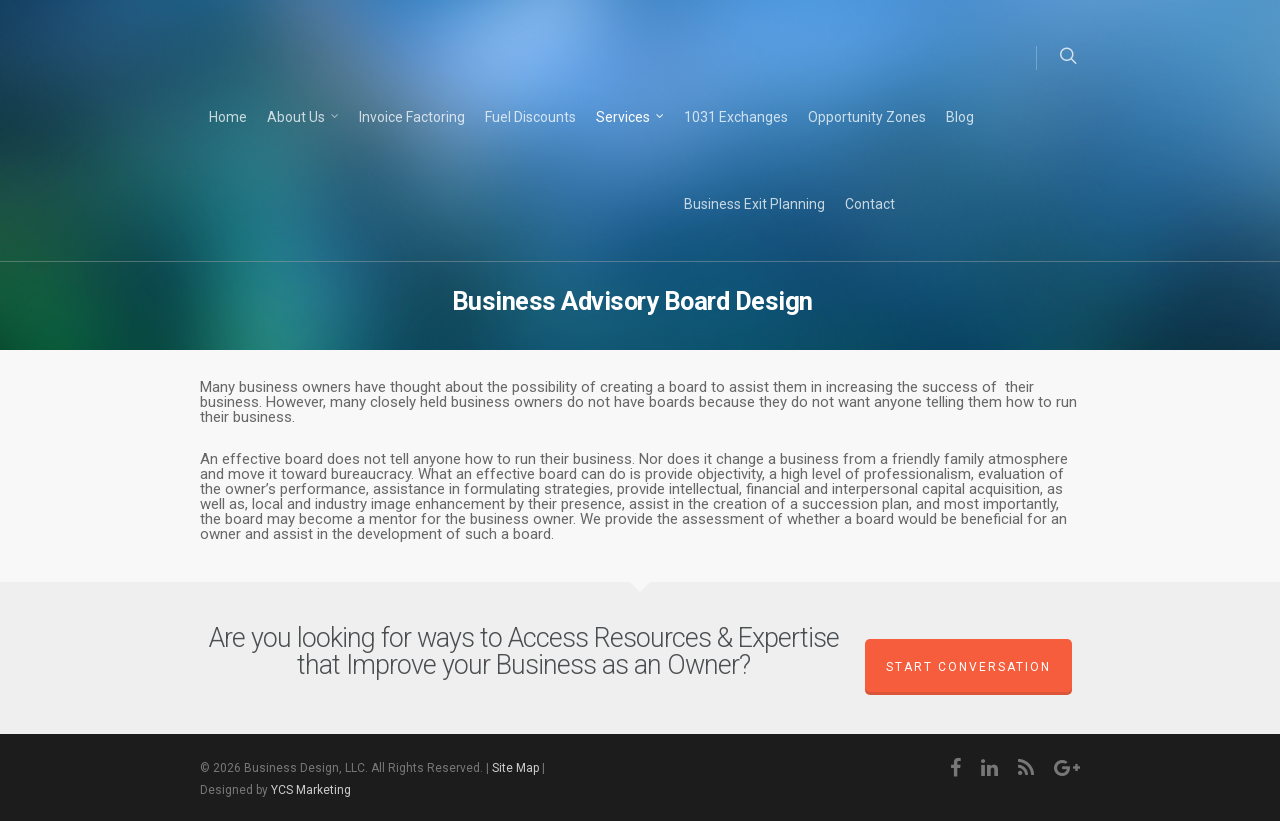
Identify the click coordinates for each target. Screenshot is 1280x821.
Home (228, 117)
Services (631, 118)
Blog (960, 117)
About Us (304, 118)
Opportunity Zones (867, 117)
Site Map (515, 768)
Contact (870, 204)
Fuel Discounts (530, 117)
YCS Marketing (311, 790)
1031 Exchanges (736, 117)
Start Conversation (968, 667)
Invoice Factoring (412, 117)
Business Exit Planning (754, 204)
